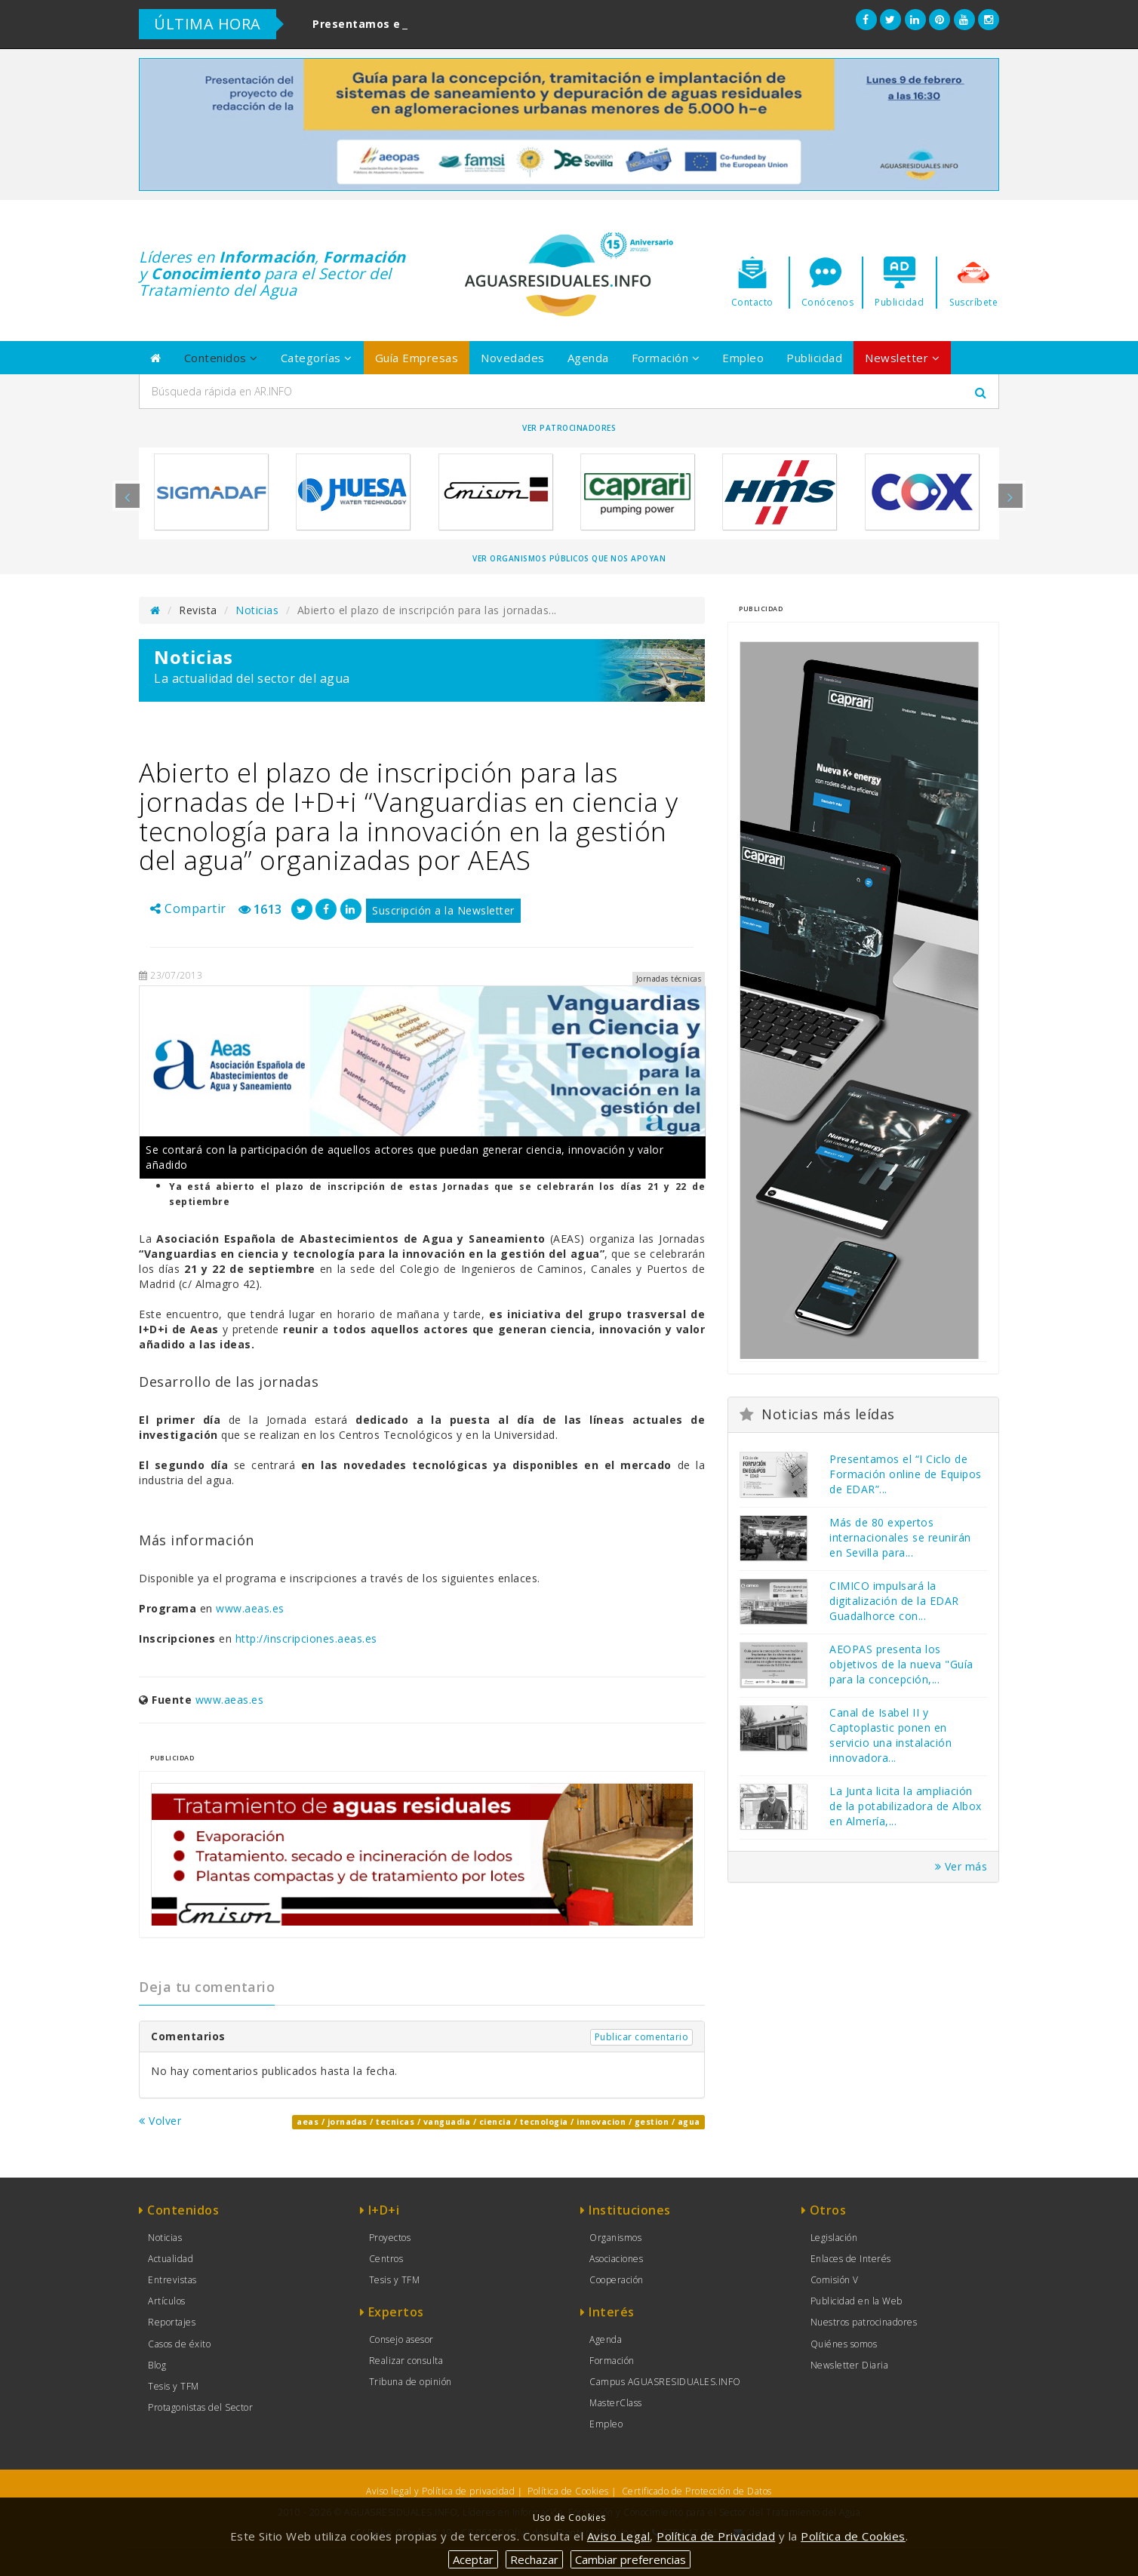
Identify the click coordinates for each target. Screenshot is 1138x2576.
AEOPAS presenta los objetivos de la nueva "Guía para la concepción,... (901, 1664)
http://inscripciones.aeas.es (306, 1638)
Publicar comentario (642, 2036)
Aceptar (473, 2559)
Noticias (256, 610)
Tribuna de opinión (410, 2381)
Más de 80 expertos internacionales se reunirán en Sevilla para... (900, 1537)
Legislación (834, 2237)
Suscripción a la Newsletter (443, 910)
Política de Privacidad (716, 2536)
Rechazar (534, 2559)
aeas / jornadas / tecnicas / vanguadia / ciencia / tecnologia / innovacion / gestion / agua (498, 2121)
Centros (386, 2258)
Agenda (588, 357)
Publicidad (814, 357)
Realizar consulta (406, 2360)
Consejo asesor (401, 2339)
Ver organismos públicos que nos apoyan (569, 558)
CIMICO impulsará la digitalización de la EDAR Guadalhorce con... (894, 1600)
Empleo (743, 357)
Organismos (615, 2237)
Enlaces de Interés (850, 2258)
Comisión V (834, 2279)
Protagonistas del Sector (200, 2407)
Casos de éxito (179, 2344)
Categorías (316, 357)
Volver (160, 2120)
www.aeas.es (250, 1608)
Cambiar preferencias (630, 2559)
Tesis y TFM (173, 2386)
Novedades (513, 357)
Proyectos (390, 2237)
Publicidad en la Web (856, 2301)
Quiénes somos (844, 2344)
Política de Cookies (568, 2491)
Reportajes (171, 2322)
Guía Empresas (417, 357)
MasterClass (615, 2402)
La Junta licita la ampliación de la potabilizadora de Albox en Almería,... (905, 1806)
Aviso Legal (619, 2536)
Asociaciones (616, 2258)
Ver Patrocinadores (569, 428)
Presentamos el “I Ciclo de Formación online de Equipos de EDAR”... (905, 1474)
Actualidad (170, 2258)
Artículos (167, 2301)
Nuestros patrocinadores (864, 2322)
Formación (666, 357)
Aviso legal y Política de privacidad (440, 2491)
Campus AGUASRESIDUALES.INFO (665, 2381)
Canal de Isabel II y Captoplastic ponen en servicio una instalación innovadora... (890, 1735)
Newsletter (902, 357)
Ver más (961, 1866)
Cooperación (616, 2279)
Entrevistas (172, 2279)
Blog (157, 2365)
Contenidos (221, 357)
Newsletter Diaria (849, 2365)
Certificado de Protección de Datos (697, 2491)
